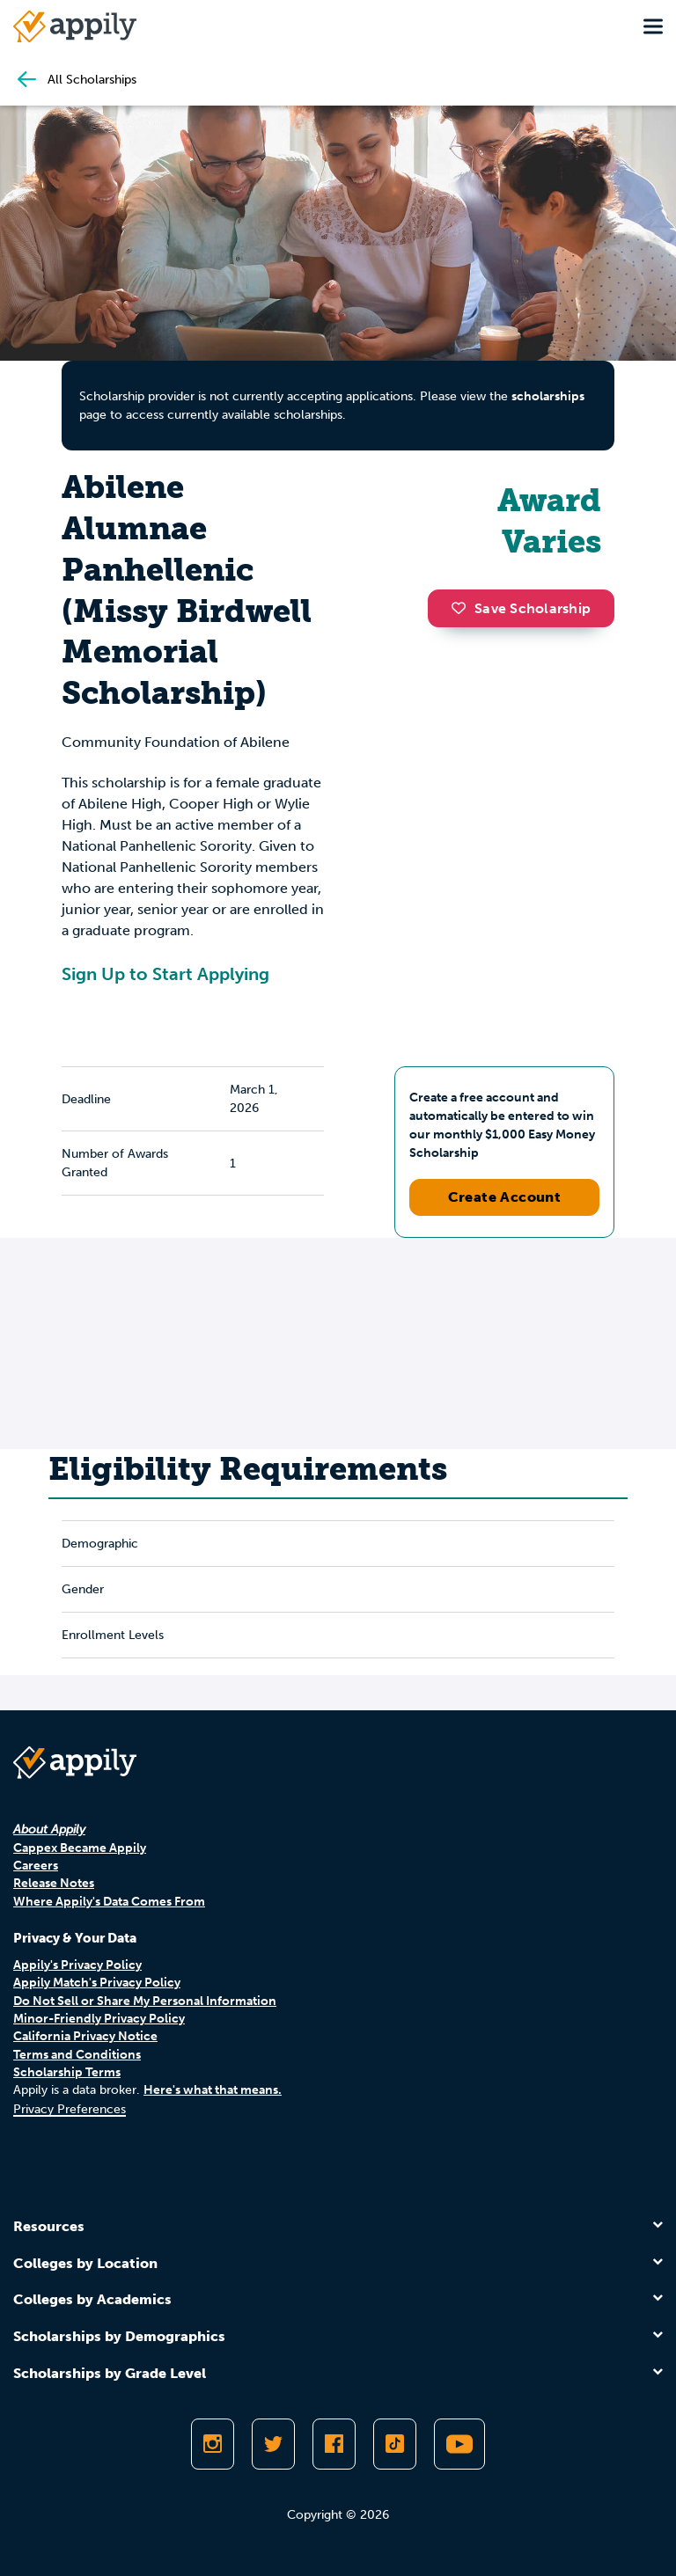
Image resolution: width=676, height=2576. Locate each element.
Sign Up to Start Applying (165, 973)
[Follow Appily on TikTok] (394, 2444)
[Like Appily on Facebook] (334, 2444)
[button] (463, 608)
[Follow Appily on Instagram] (212, 2444)
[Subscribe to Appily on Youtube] (459, 2444)
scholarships (547, 396)
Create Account (505, 1197)
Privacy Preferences (69, 2109)
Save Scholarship (521, 608)
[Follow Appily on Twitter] (273, 2444)
